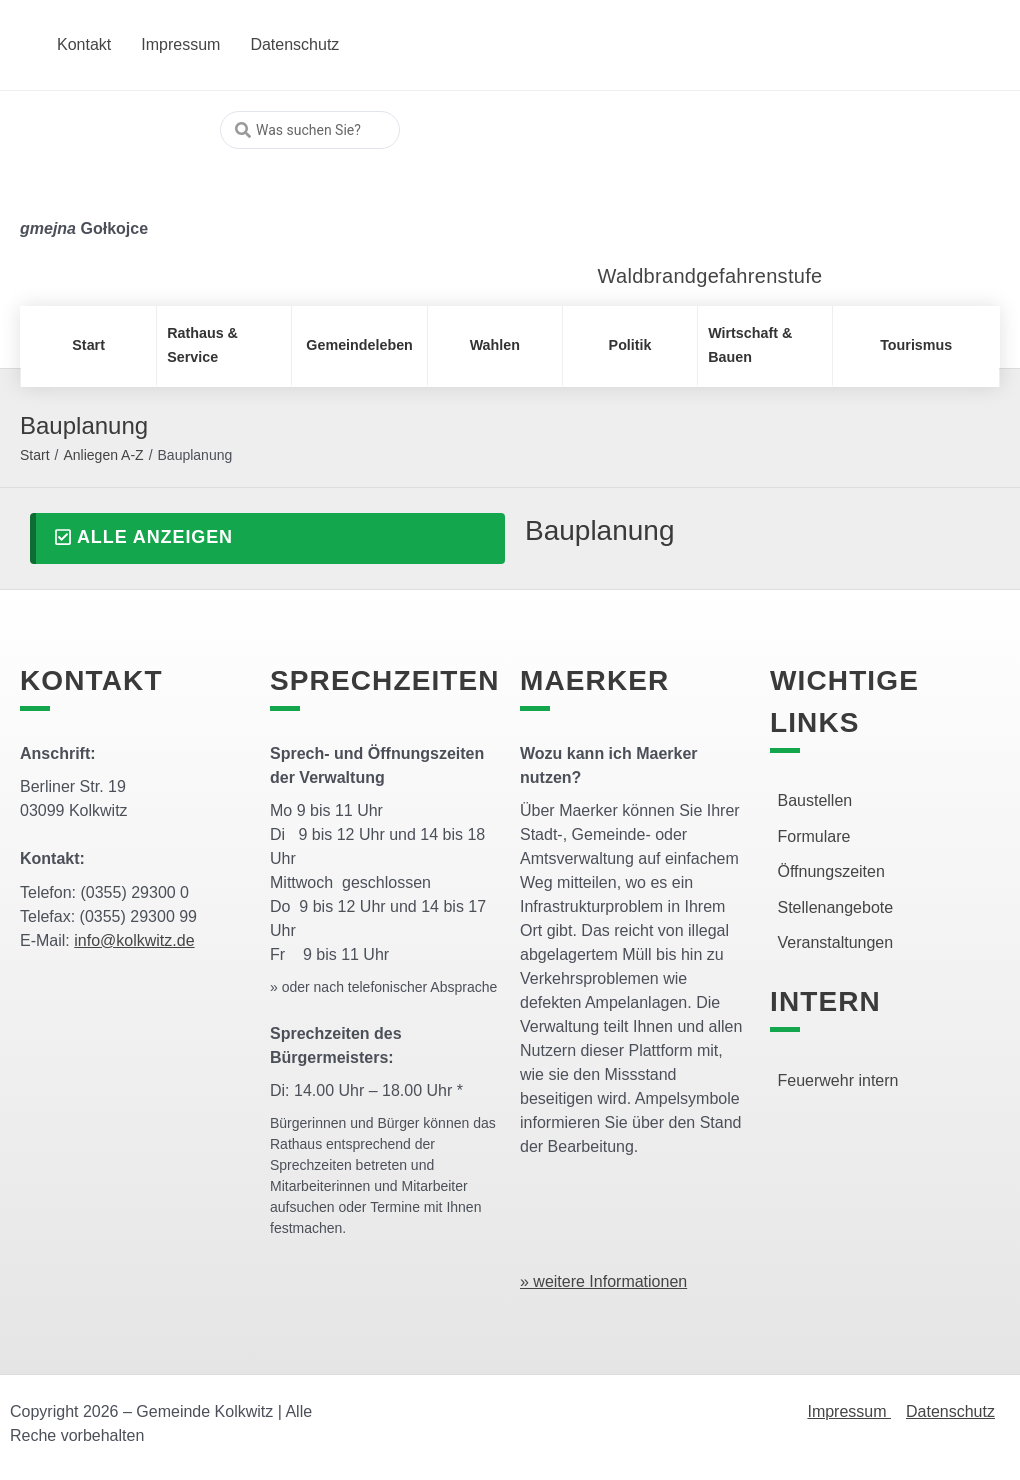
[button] (267, 538)
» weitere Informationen (603, 1281)
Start (35, 455)
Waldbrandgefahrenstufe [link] (710, 276)
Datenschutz (950, 1411)
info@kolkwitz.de (134, 940)
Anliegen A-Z (103, 455)
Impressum (849, 1411)
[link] (702, 189)
